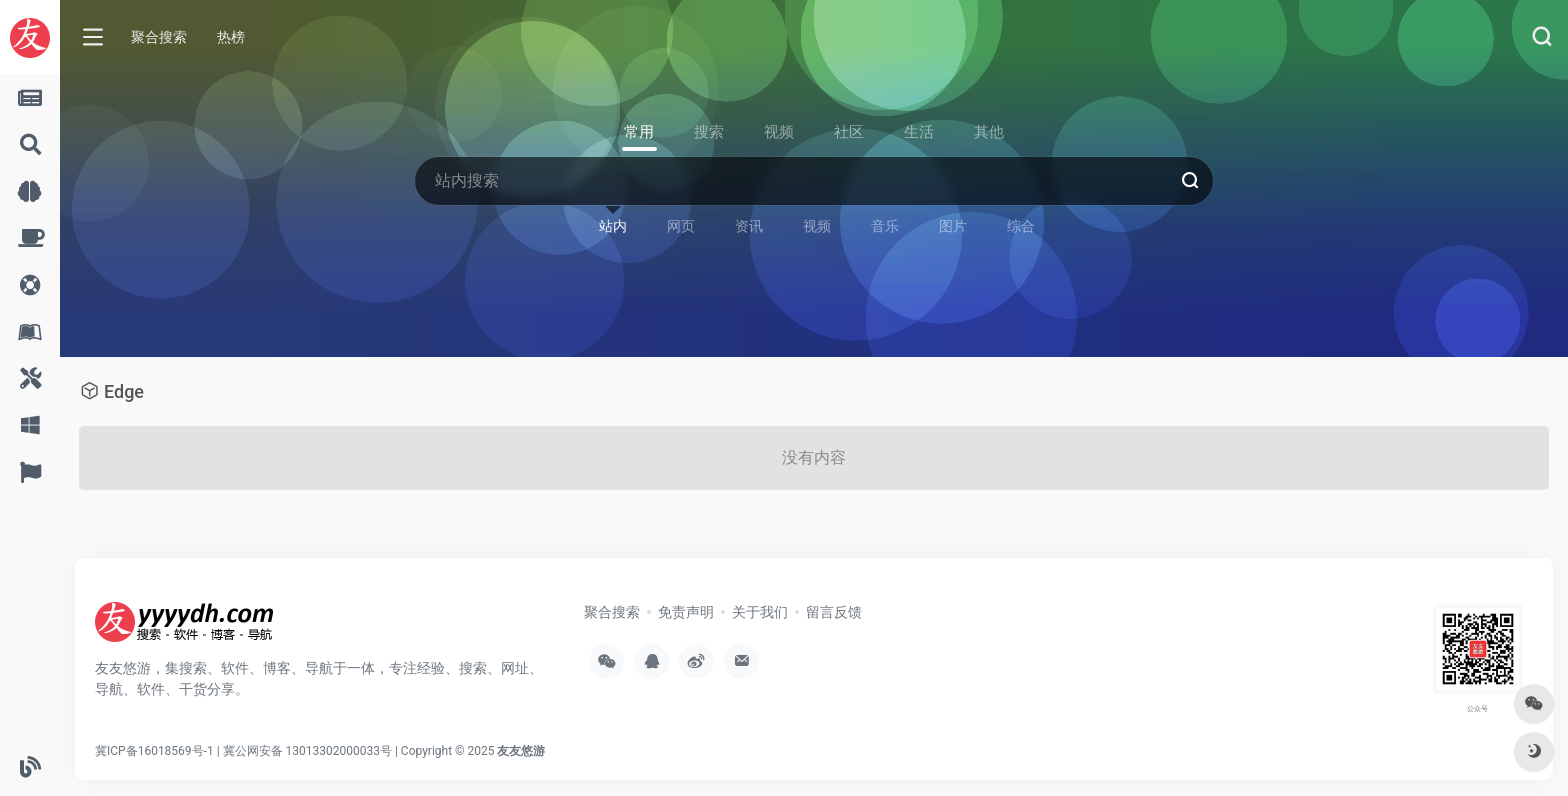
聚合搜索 (159, 37)
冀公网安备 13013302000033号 (307, 751)
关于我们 (760, 612)
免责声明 (686, 612)
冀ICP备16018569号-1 (154, 751)
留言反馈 (834, 612)
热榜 (231, 37)
